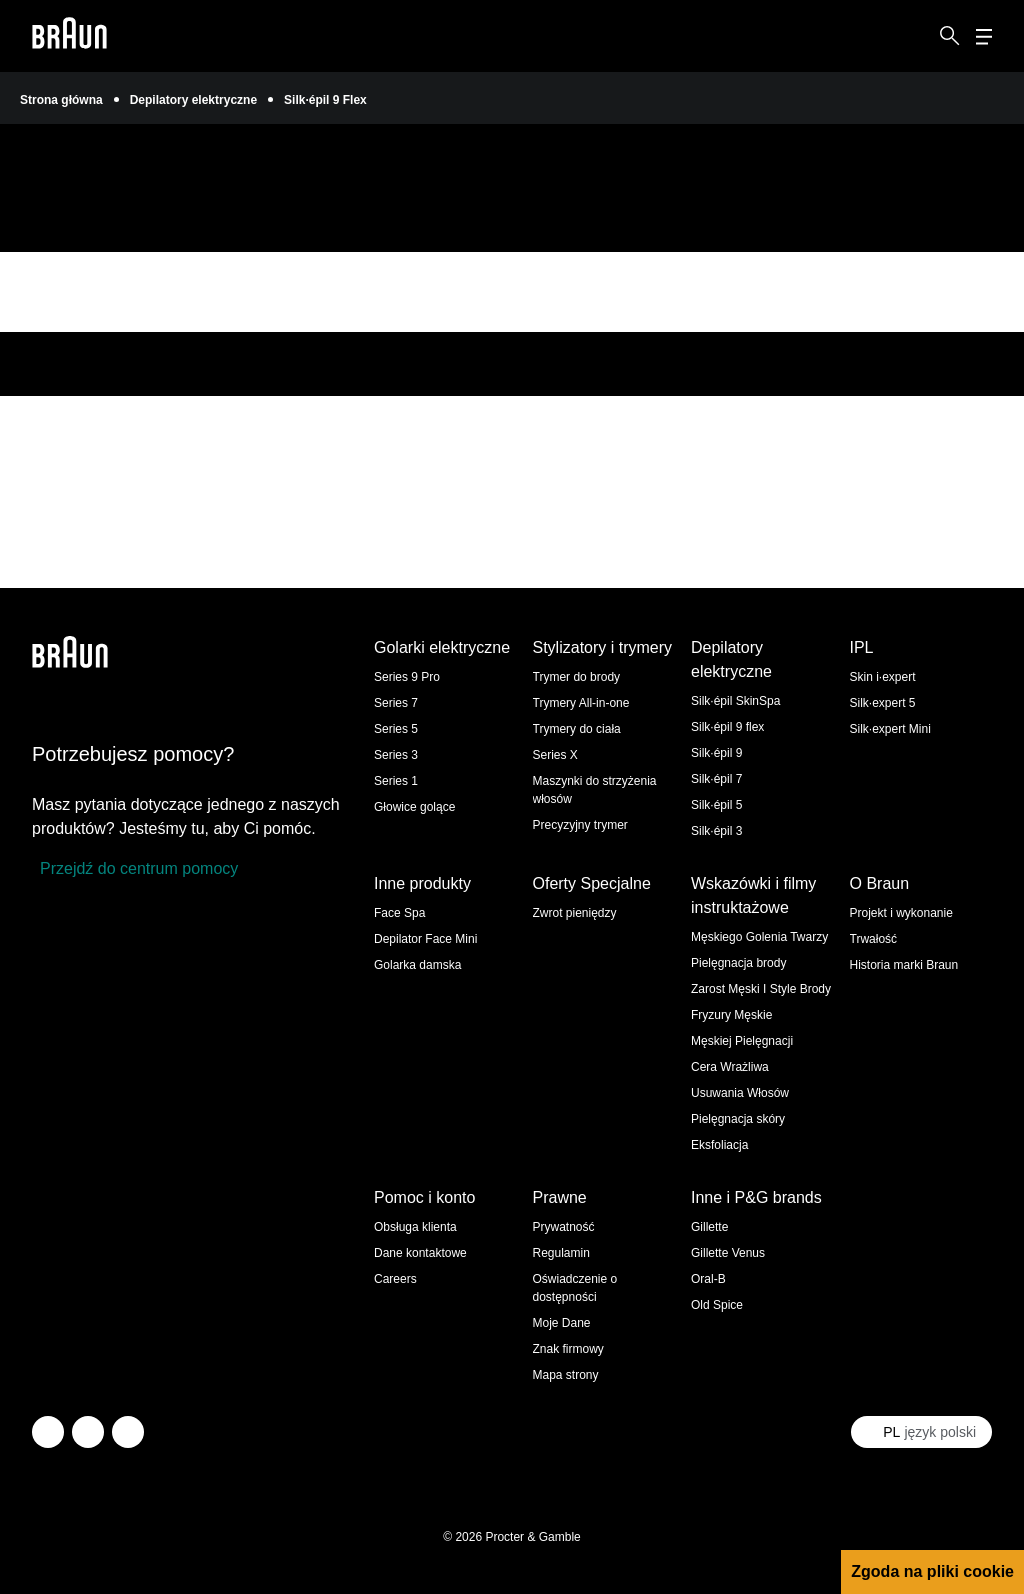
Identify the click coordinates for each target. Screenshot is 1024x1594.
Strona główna (61, 100)
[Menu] (984, 36)
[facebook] (88, 1432)
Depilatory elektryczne (193, 100)
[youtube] (128, 1432)
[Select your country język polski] (921, 1432)
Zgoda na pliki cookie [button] (932, 1571)
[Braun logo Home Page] (69, 36)
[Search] (950, 36)
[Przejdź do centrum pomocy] (135, 869)
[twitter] (48, 1432)
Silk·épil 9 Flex (325, 100)
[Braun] (69, 36)
